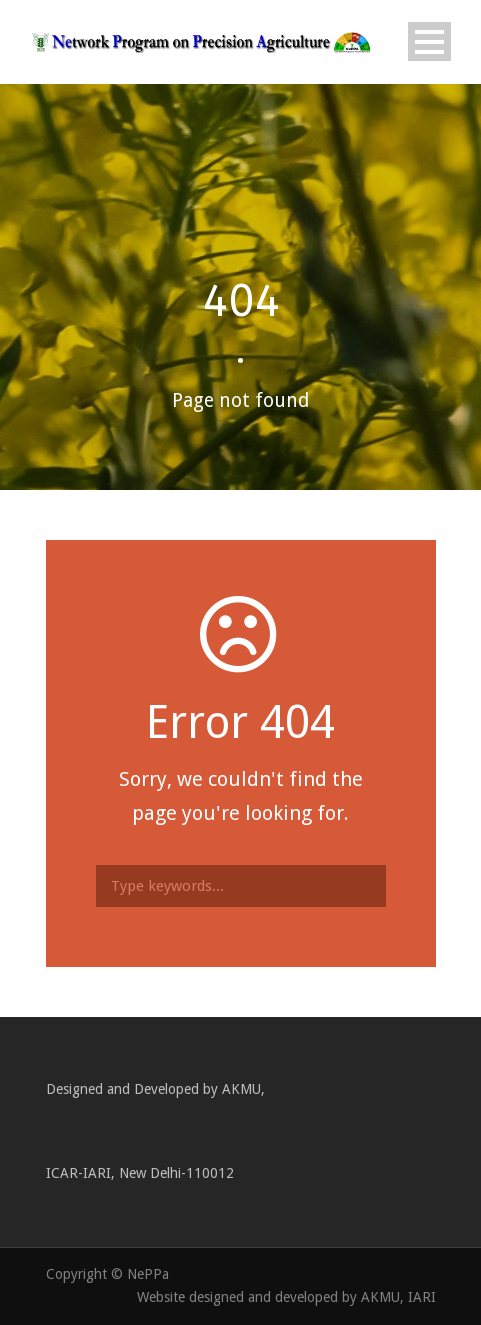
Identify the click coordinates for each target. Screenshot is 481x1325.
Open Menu (429, 41)
